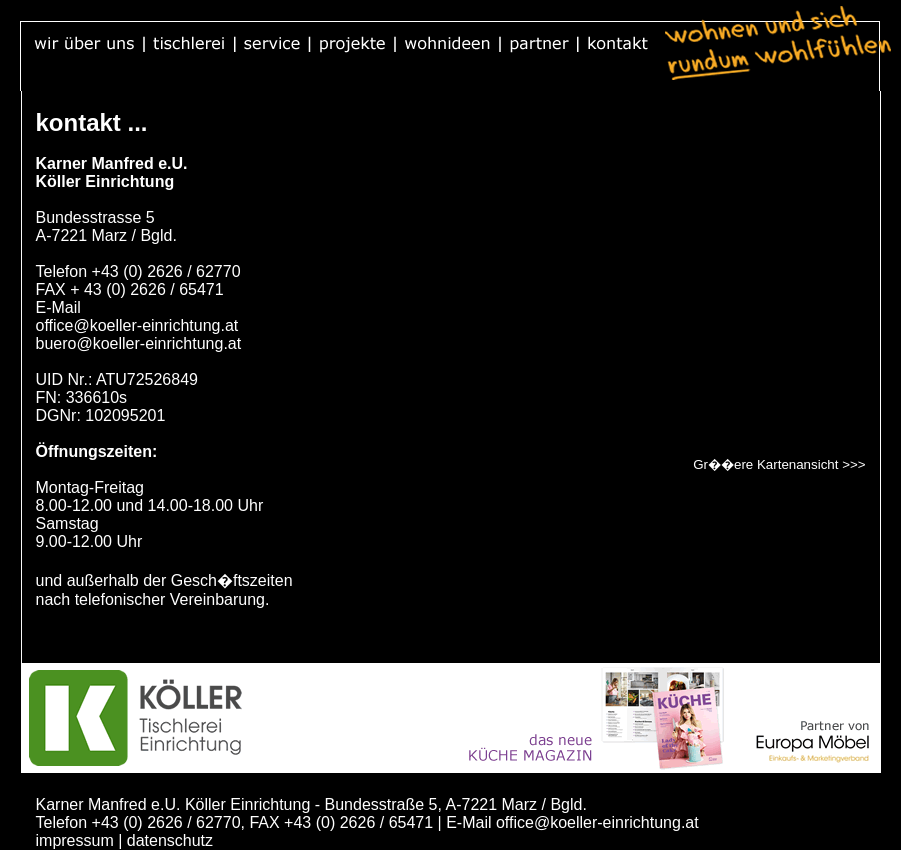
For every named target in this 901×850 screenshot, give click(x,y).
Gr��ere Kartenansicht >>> (779, 464)
